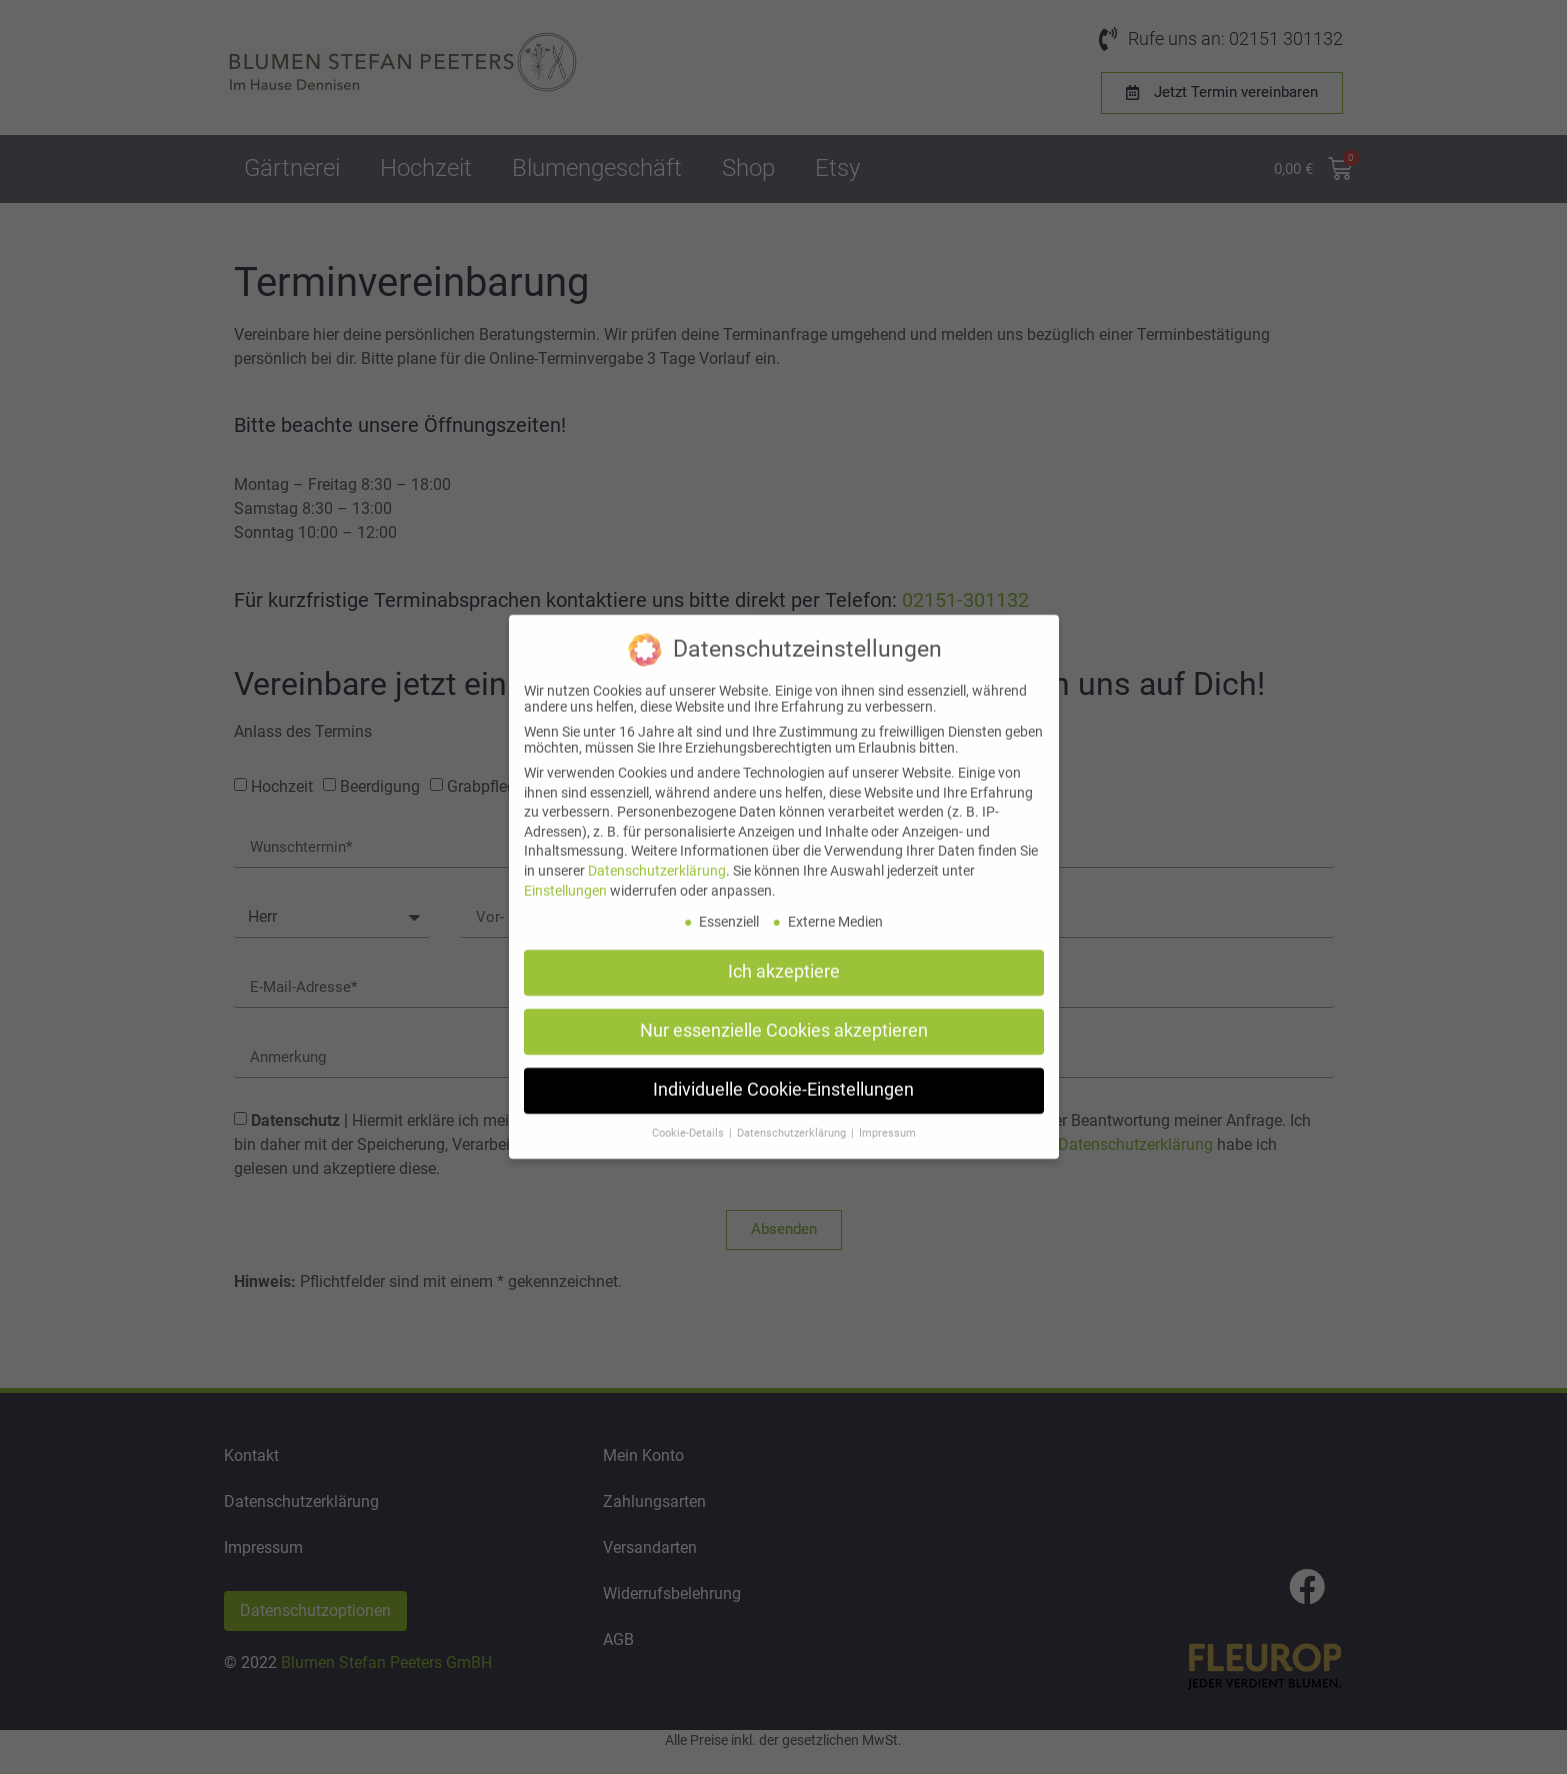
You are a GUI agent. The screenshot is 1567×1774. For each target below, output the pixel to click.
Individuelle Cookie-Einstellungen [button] (783, 1072)
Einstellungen (565, 872)
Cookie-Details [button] (689, 1115)
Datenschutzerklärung (657, 853)
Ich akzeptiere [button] (784, 954)
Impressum (887, 1115)
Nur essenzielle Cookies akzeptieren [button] (784, 1013)
